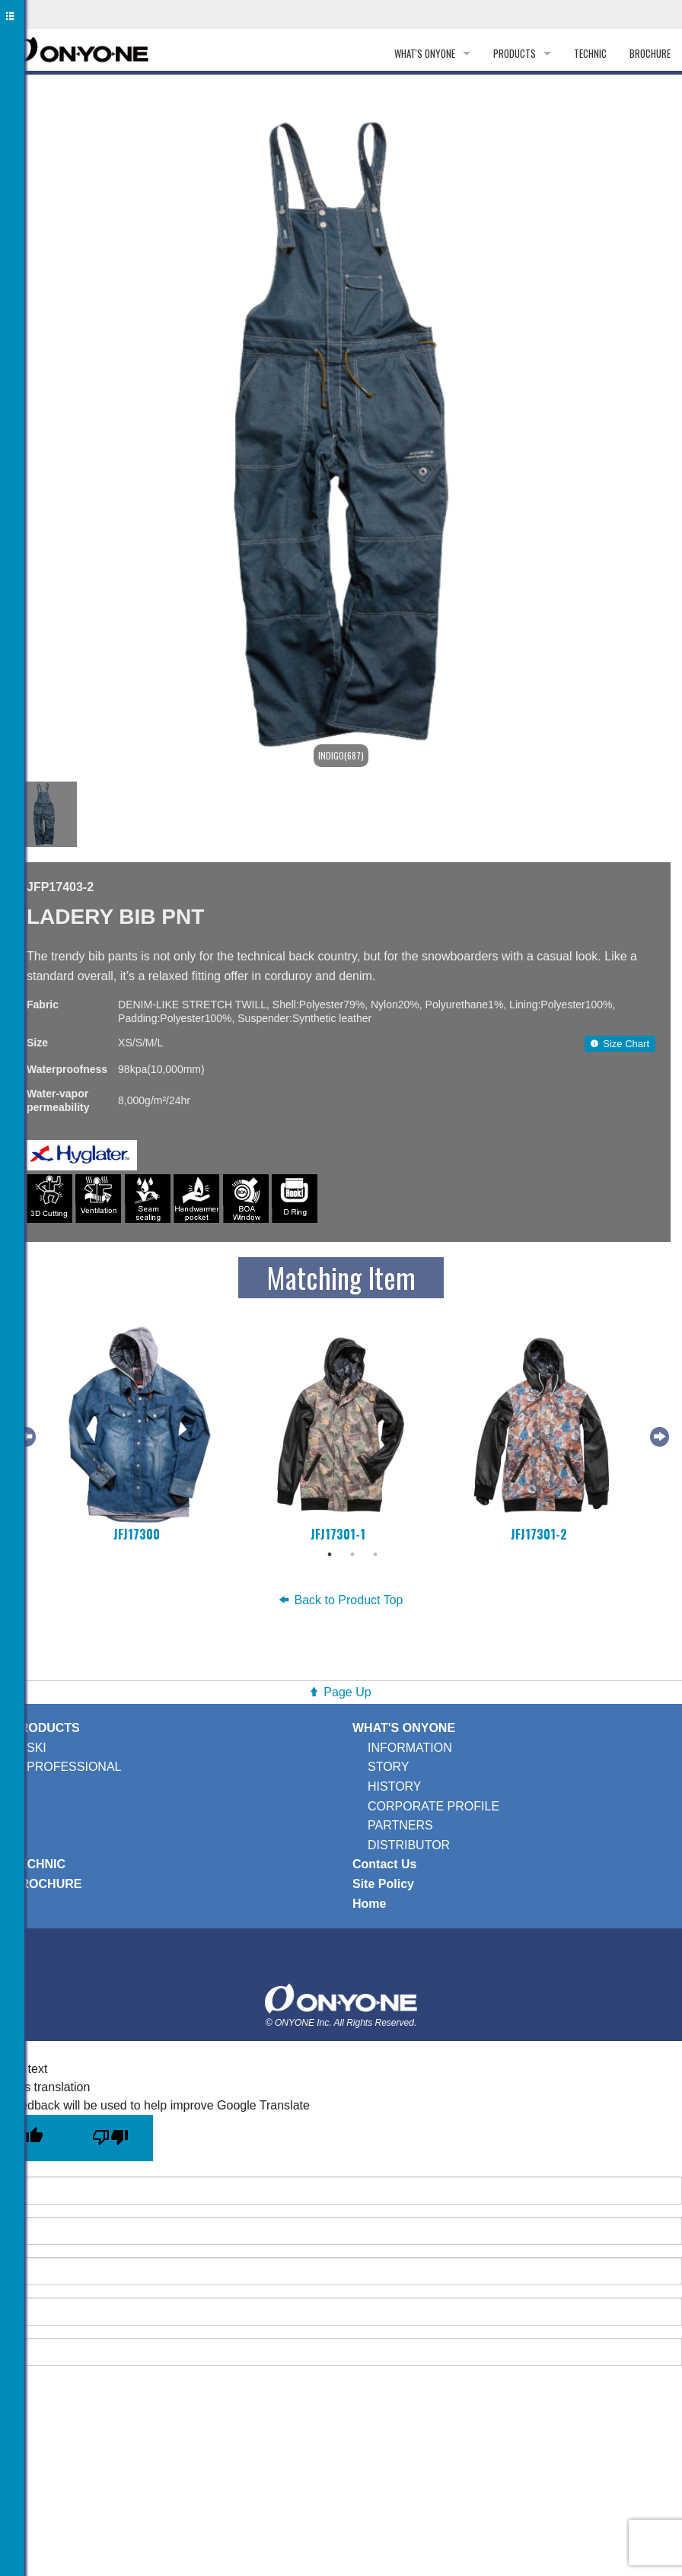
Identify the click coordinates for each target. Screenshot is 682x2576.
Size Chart (620, 1043)
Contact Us (384, 1864)
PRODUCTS (514, 53)
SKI (36, 1747)
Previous (24, 1434)
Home (369, 1903)
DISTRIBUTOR (409, 1845)
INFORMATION (410, 1747)
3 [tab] (375, 1554)
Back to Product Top (341, 1600)
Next (657, 1434)
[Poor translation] (110, 2138)
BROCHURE (650, 53)
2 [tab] (352, 1554)
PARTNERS (400, 1825)
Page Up (347, 1692)
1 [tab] (329, 1554)
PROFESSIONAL (74, 1766)
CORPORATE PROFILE (433, 1806)
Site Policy (383, 1883)
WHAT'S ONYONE (424, 53)
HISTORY (395, 1786)
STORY (389, 1766)
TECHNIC (590, 53)
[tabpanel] (140, 1434)
